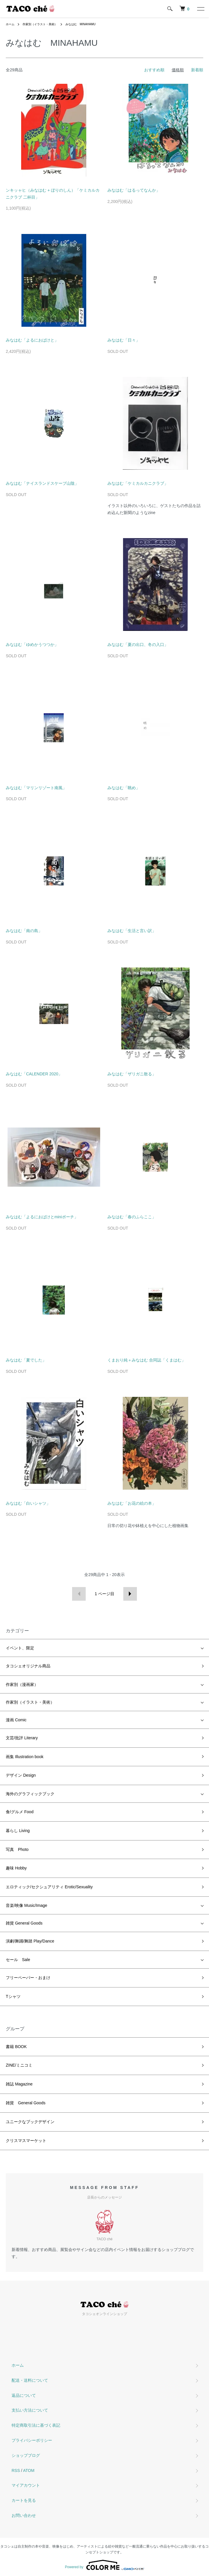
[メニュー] (200, 8)
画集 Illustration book (24, 1756)
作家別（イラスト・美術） (40, 24)
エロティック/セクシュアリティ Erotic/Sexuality (49, 1887)
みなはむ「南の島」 (24, 930)
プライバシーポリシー (32, 2440)
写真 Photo (17, 1849)
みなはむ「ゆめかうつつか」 (32, 644)
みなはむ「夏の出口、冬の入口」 (137, 644)
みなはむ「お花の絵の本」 (131, 1503)
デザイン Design (21, 1775)
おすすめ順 (154, 70)
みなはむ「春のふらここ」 (131, 1217)
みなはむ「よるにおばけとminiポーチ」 (42, 1217)
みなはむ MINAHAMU (80, 24)
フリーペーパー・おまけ (28, 1977)
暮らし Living (18, 1830)
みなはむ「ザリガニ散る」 (131, 1074)
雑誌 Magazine (19, 2084)
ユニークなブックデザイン (30, 2121)
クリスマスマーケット (26, 2140)
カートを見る (24, 2500)
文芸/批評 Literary (22, 1738)
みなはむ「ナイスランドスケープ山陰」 (42, 483)
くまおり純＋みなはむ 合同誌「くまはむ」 (146, 1360)
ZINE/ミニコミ (19, 2065)
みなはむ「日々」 (123, 340)
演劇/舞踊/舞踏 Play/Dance (30, 1941)
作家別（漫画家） (22, 1684)
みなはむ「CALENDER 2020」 (34, 1074)
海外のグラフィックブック (30, 1793)
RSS (16, 2470)
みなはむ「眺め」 (123, 787)
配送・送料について (30, 2380)
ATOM (28, 2470)
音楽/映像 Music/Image (26, 1905)
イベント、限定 (20, 1648)
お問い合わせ (24, 2515)
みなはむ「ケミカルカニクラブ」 (137, 483)
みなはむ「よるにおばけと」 (32, 340)
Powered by (104, 2565)
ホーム (10, 24)
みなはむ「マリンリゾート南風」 (36, 787)
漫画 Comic (16, 1720)
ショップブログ (26, 2455)
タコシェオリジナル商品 (28, 1666)
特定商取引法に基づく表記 (36, 2425)
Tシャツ (13, 1996)
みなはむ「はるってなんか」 (133, 190)
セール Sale (18, 1959)
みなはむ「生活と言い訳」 (131, 930)
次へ (130, 1594)
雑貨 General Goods (24, 1923)
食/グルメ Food (20, 1811)
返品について (24, 2395)
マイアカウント (26, 2485)
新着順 (197, 70)
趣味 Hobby (16, 1868)
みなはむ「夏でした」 (26, 1360)
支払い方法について (30, 2410)
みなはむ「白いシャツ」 (28, 1503)
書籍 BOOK (16, 2046)
